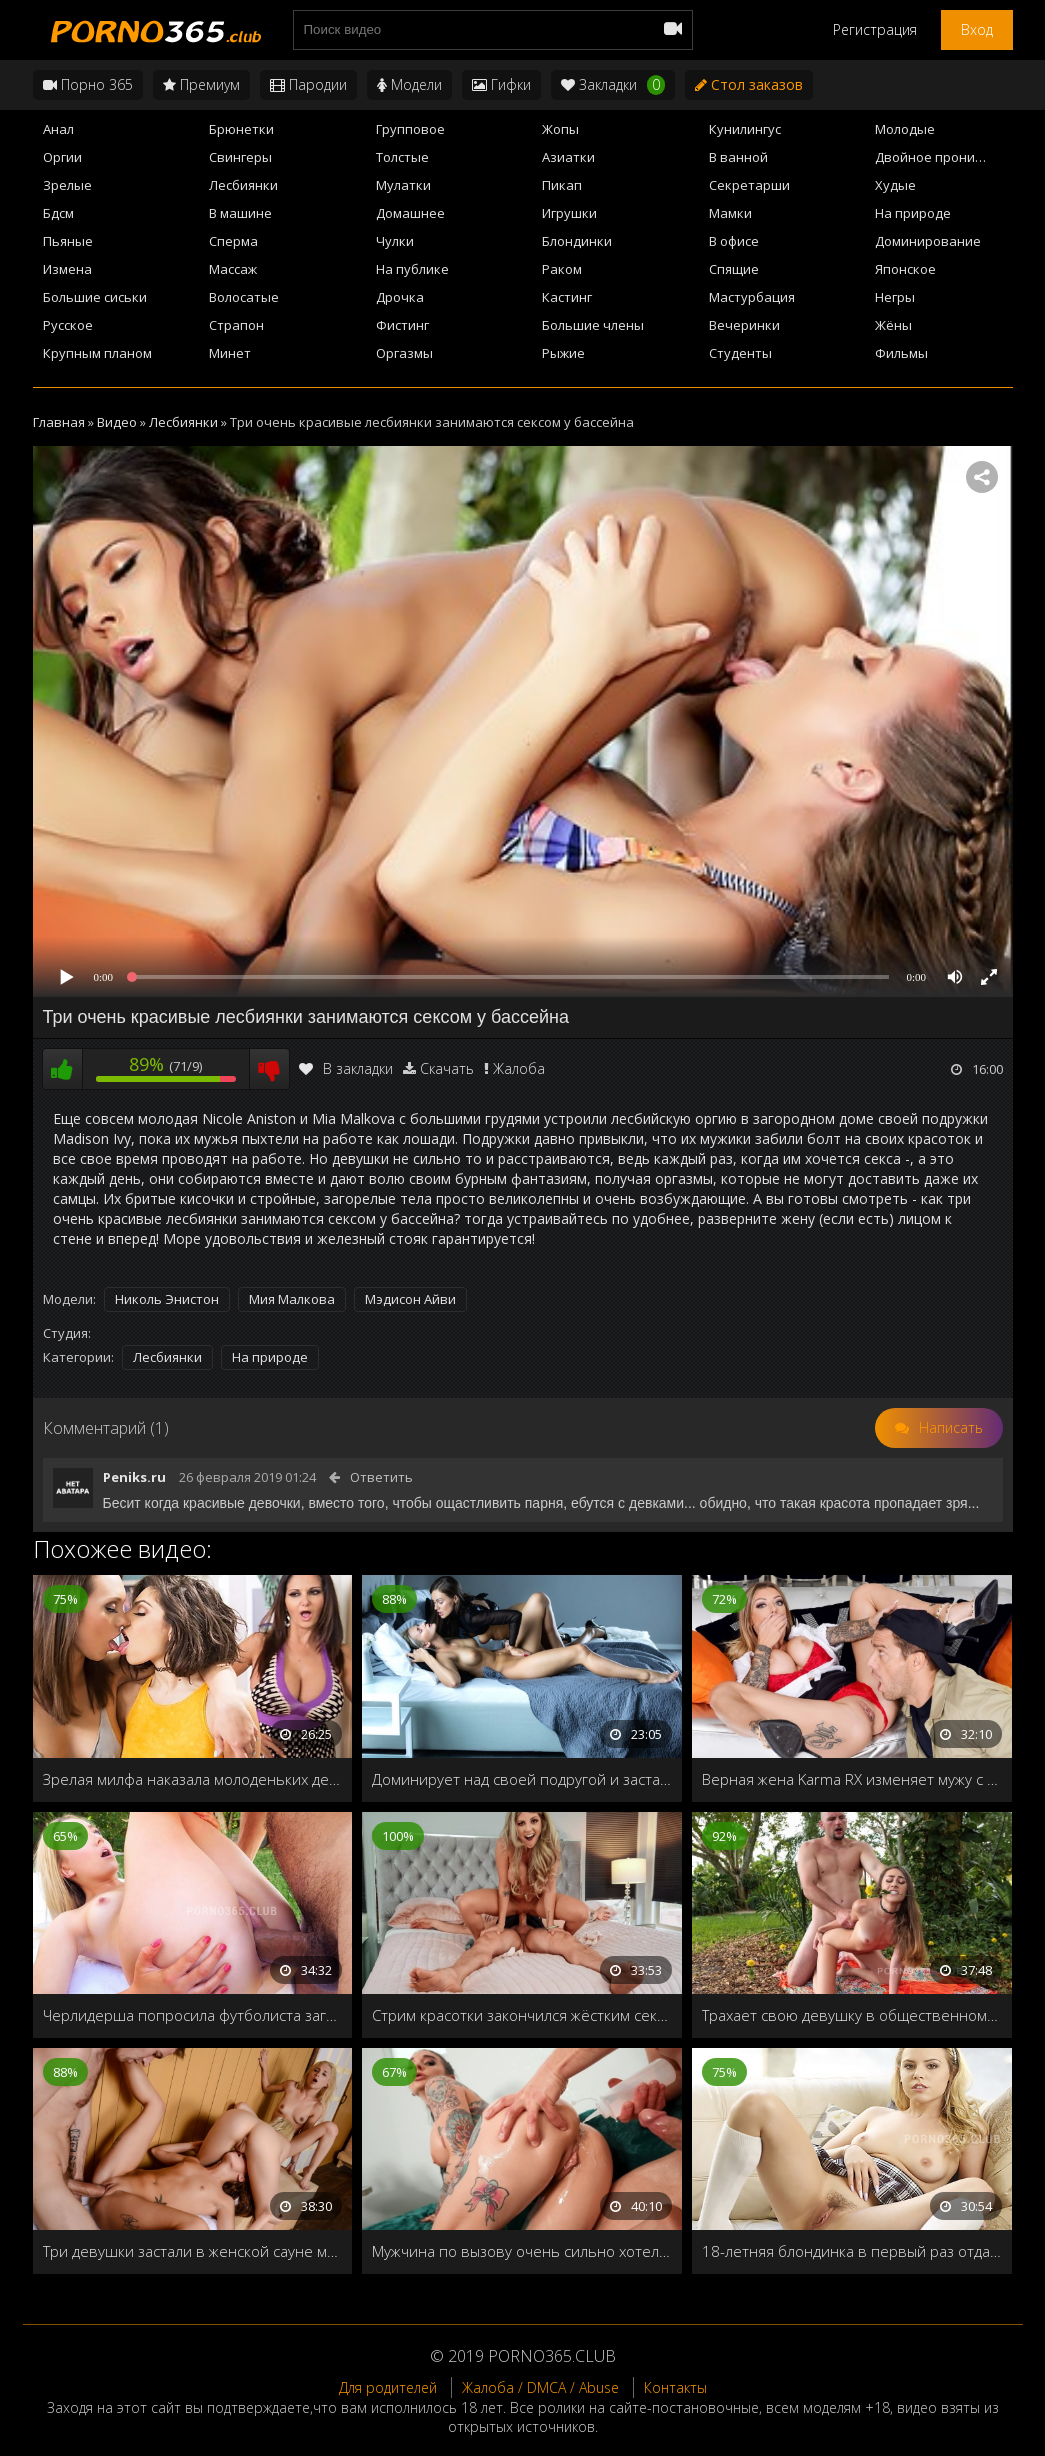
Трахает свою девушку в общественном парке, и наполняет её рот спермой (852, 2015)
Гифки (501, 84)
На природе (913, 213)
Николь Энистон (167, 1299)
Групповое (410, 129)
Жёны (893, 325)
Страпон (236, 325)
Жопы (560, 129)
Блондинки (577, 241)
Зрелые (67, 185)
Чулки (395, 241)
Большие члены (593, 325)
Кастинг (567, 297)
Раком (562, 269)
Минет (230, 353)
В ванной (738, 157)
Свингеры (240, 157)
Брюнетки (241, 129)
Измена (67, 269)
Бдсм (58, 213)
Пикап (562, 185)
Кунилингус (745, 129)
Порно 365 (88, 84)
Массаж (233, 269)
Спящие (734, 269)
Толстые (402, 157)
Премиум (201, 84)
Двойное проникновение (943, 157)
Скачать (447, 1068)
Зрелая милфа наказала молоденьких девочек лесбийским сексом (193, 1779)
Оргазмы (404, 353)
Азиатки (568, 157)
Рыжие (563, 353)
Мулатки (403, 185)
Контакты (675, 2387)
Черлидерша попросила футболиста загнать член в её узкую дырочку (193, 2015)
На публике (412, 269)
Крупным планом (97, 353)
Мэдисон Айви (410, 1299)
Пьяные (68, 241)
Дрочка (400, 297)
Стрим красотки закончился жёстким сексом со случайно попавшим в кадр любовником (522, 2015)
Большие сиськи (95, 297)
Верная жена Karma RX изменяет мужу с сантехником (852, 1779)
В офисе (734, 241)
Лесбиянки (243, 185)
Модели (409, 84)
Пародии (308, 84)
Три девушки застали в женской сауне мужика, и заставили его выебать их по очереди (193, 2251)
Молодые (905, 129)
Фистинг (402, 325)
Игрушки (569, 213)
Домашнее (410, 213)
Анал (58, 129)
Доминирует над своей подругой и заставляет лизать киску (522, 1779)
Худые (895, 185)
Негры (895, 297)
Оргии (62, 157)
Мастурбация (752, 297)
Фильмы (901, 353)
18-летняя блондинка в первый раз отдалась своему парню (852, 2251)
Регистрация (875, 29)
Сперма (233, 241)
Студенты (740, 353)
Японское (905, 269)
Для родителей (388, 2387)
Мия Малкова (292, 1299)
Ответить (381, 1477)
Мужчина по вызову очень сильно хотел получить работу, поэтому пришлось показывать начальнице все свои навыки (522, 2251)
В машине (240, 213)
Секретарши (749, 185)
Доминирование (928, 241)
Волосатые (244, 297)
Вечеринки (744, 325)
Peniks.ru (134, 1477)
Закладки (613, 85)
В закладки (346, 1068)
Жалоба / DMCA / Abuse (540, 2387)
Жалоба (519, 1068)
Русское (68, 325)
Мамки (730, 213)
